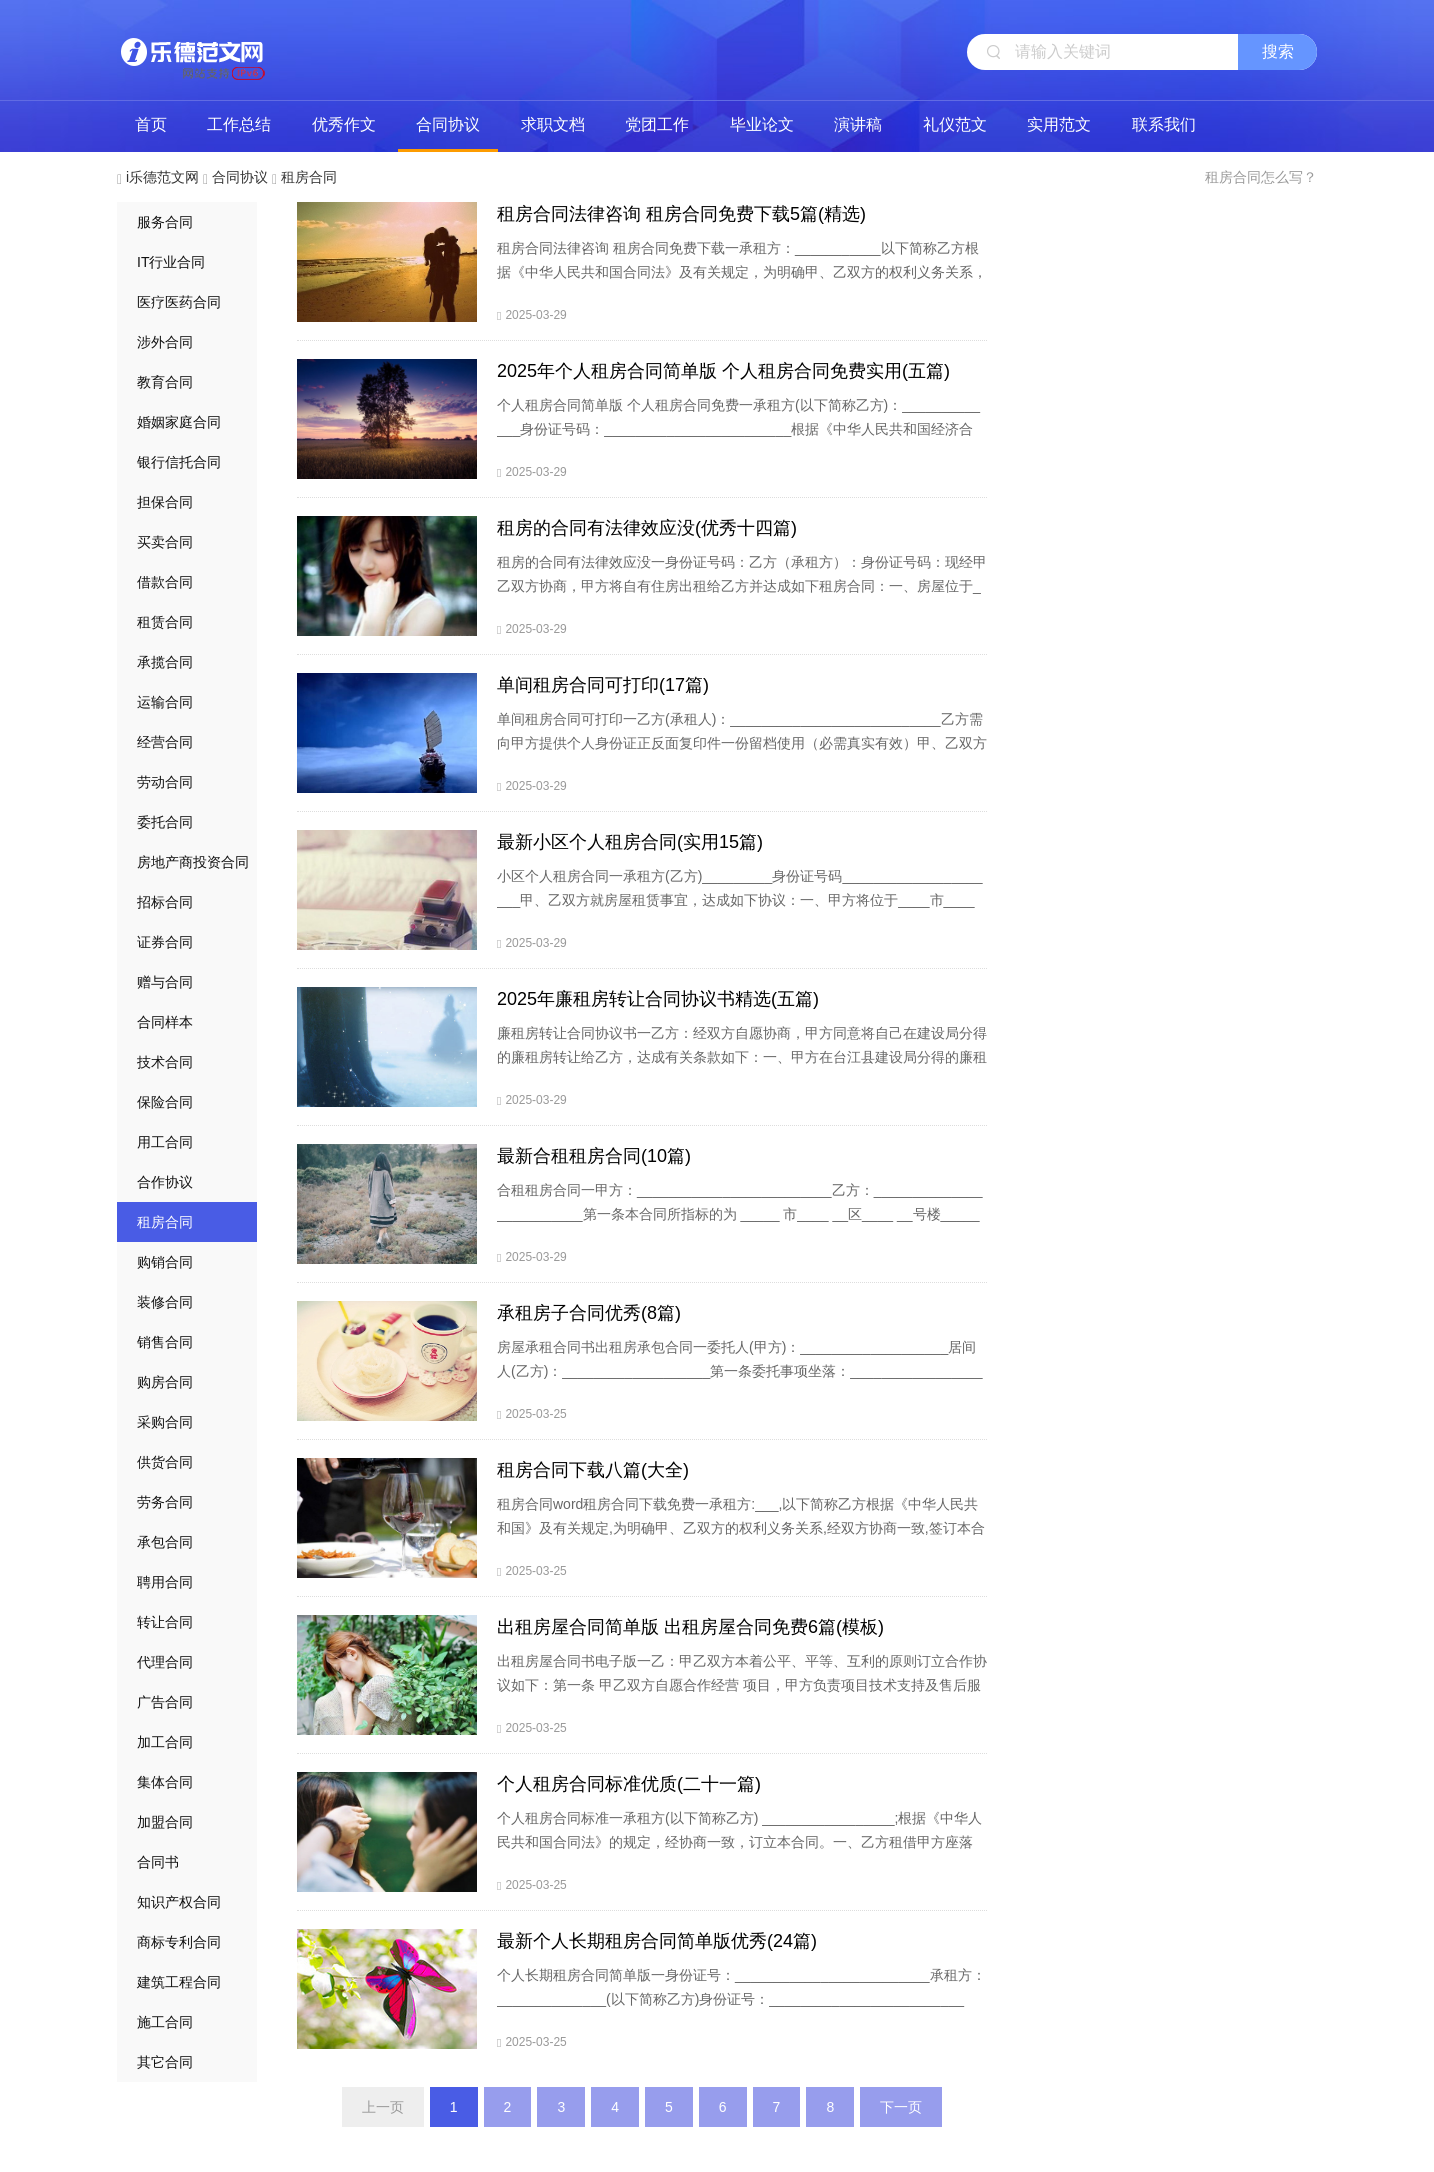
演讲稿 (858, 124)
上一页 (383, 2107)
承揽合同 (165, 662)
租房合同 (309, 177)
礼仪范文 (955, 124)
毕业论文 (762, 124)
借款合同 (165, 582)
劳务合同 (165, 1502)
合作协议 (165, 1182)
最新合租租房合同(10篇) (594, 1156)
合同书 (158, 1862)
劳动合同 (165, 782)
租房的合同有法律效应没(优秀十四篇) (647, 528)
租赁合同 (165, 622)
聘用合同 (165, 1582)
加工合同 (165, 1742)
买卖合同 (165, 542)
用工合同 (165, 1142)
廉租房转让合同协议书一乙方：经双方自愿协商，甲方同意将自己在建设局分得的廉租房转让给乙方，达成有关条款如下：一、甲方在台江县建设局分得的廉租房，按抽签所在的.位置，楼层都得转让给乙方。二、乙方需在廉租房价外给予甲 (742, 1069)
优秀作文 (344, 124)
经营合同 (165, 742)
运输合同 (165, 702)
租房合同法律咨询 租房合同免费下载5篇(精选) (681, 214)
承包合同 (165, 1542)
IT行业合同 (171, 262)
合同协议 (448, 124)
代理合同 (165, 1662)
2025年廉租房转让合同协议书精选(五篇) (658, 999)
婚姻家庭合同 (179, 422)
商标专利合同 (179, 1942)
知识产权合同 (179, 1902)
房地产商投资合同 (193, 862)
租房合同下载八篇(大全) (593, 1470)
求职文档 (553, 124)
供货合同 (165, 1462)
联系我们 (1164, 124)
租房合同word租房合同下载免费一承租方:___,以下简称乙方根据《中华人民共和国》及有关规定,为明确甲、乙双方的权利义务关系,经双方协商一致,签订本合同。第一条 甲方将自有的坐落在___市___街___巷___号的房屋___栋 (741, 1528)
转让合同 (165, 1622)
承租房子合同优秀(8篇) (589, 1313)
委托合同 (165, 822)
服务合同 (165, 222)
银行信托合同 (179, 462)
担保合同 (165, 502)
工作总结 (239, 124)
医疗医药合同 (179, 302)
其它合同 (165, 2062)
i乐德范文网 (192, 50)
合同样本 (165, 1022)
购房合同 (165, 1382)
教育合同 (165, 382)
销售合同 (165, 1342)
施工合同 (165, 2022)
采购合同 (165, 1422)
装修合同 (165, 1302)
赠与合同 (165, 982)
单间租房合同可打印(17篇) (603, 685)
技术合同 (165, 1062)
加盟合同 (165, 1822)
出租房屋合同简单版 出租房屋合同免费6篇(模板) (690, 1627)
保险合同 (165, 1102)
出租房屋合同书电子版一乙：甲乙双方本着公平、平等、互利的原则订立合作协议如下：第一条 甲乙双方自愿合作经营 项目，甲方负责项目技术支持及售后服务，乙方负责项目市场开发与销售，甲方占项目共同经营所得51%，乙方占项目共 (742, 1697)
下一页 (901, 2107)
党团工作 (657, 124)
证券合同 (165, 942)
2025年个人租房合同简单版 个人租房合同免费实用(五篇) (723, 371)
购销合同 (165, 1262)
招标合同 (165, 902)
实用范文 (1059, 124)
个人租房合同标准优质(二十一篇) (629, 1784)
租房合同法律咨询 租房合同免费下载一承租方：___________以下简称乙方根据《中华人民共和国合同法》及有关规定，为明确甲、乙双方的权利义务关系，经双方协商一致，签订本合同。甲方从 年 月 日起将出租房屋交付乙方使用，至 (742, 272)
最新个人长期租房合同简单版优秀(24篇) (657, 1941)
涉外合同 (165, 342)
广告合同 (165, 1702)
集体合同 (165, 1782)
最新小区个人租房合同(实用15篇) (630, 842)
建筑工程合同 (179, 1982)
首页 (151, 124)
